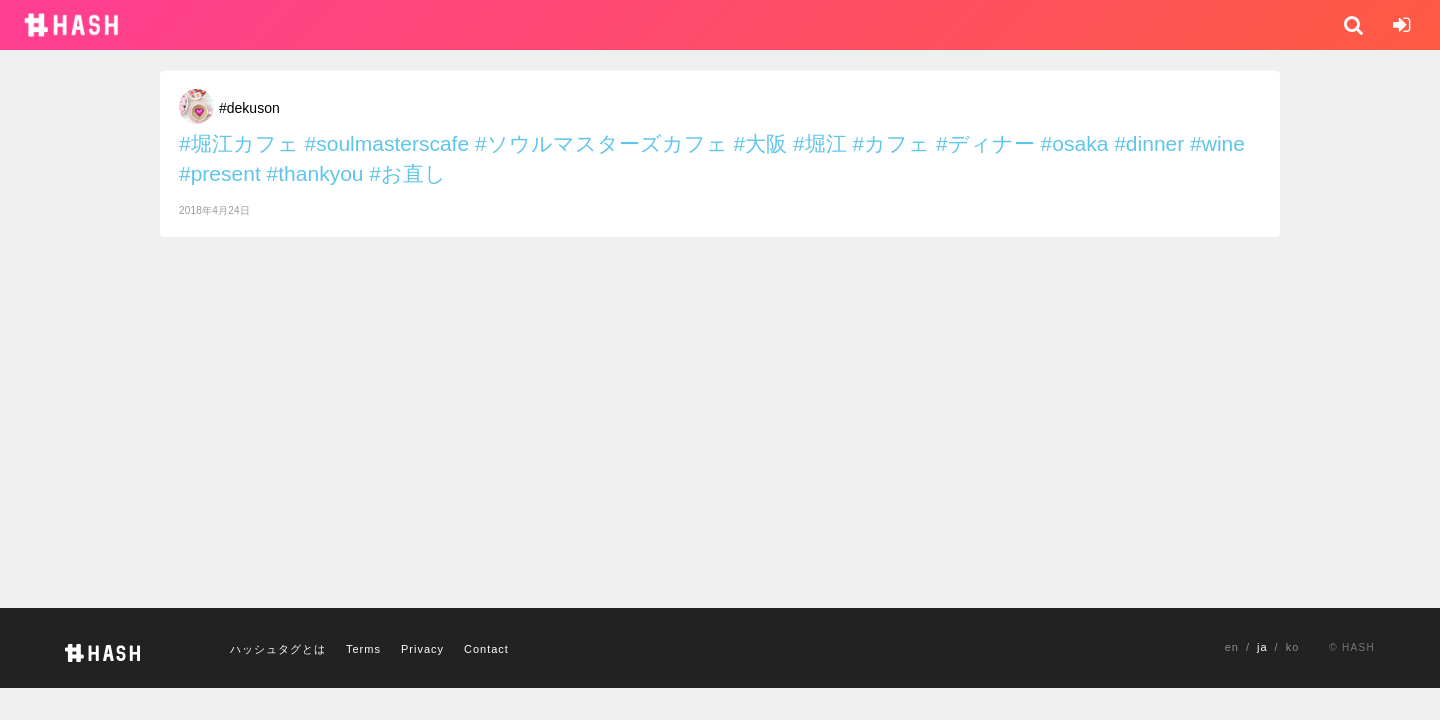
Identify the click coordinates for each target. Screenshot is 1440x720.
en (1232, 647)
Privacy (422, 649)
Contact (486, 649)
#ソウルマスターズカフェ (601, 143)
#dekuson (249, 108)
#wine (1217, 143)
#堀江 (820, 143)
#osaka (1075, 143)
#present (220, 173)
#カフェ (892, 143)
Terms (363, 649)
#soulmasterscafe (387, 143)
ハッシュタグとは (278, 649)
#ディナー (985, 143)
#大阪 (760, 143)
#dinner (1149, 143)
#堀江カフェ (239, 143)
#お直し (407, 173)
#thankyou (315, 173)
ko (1293, 647)
